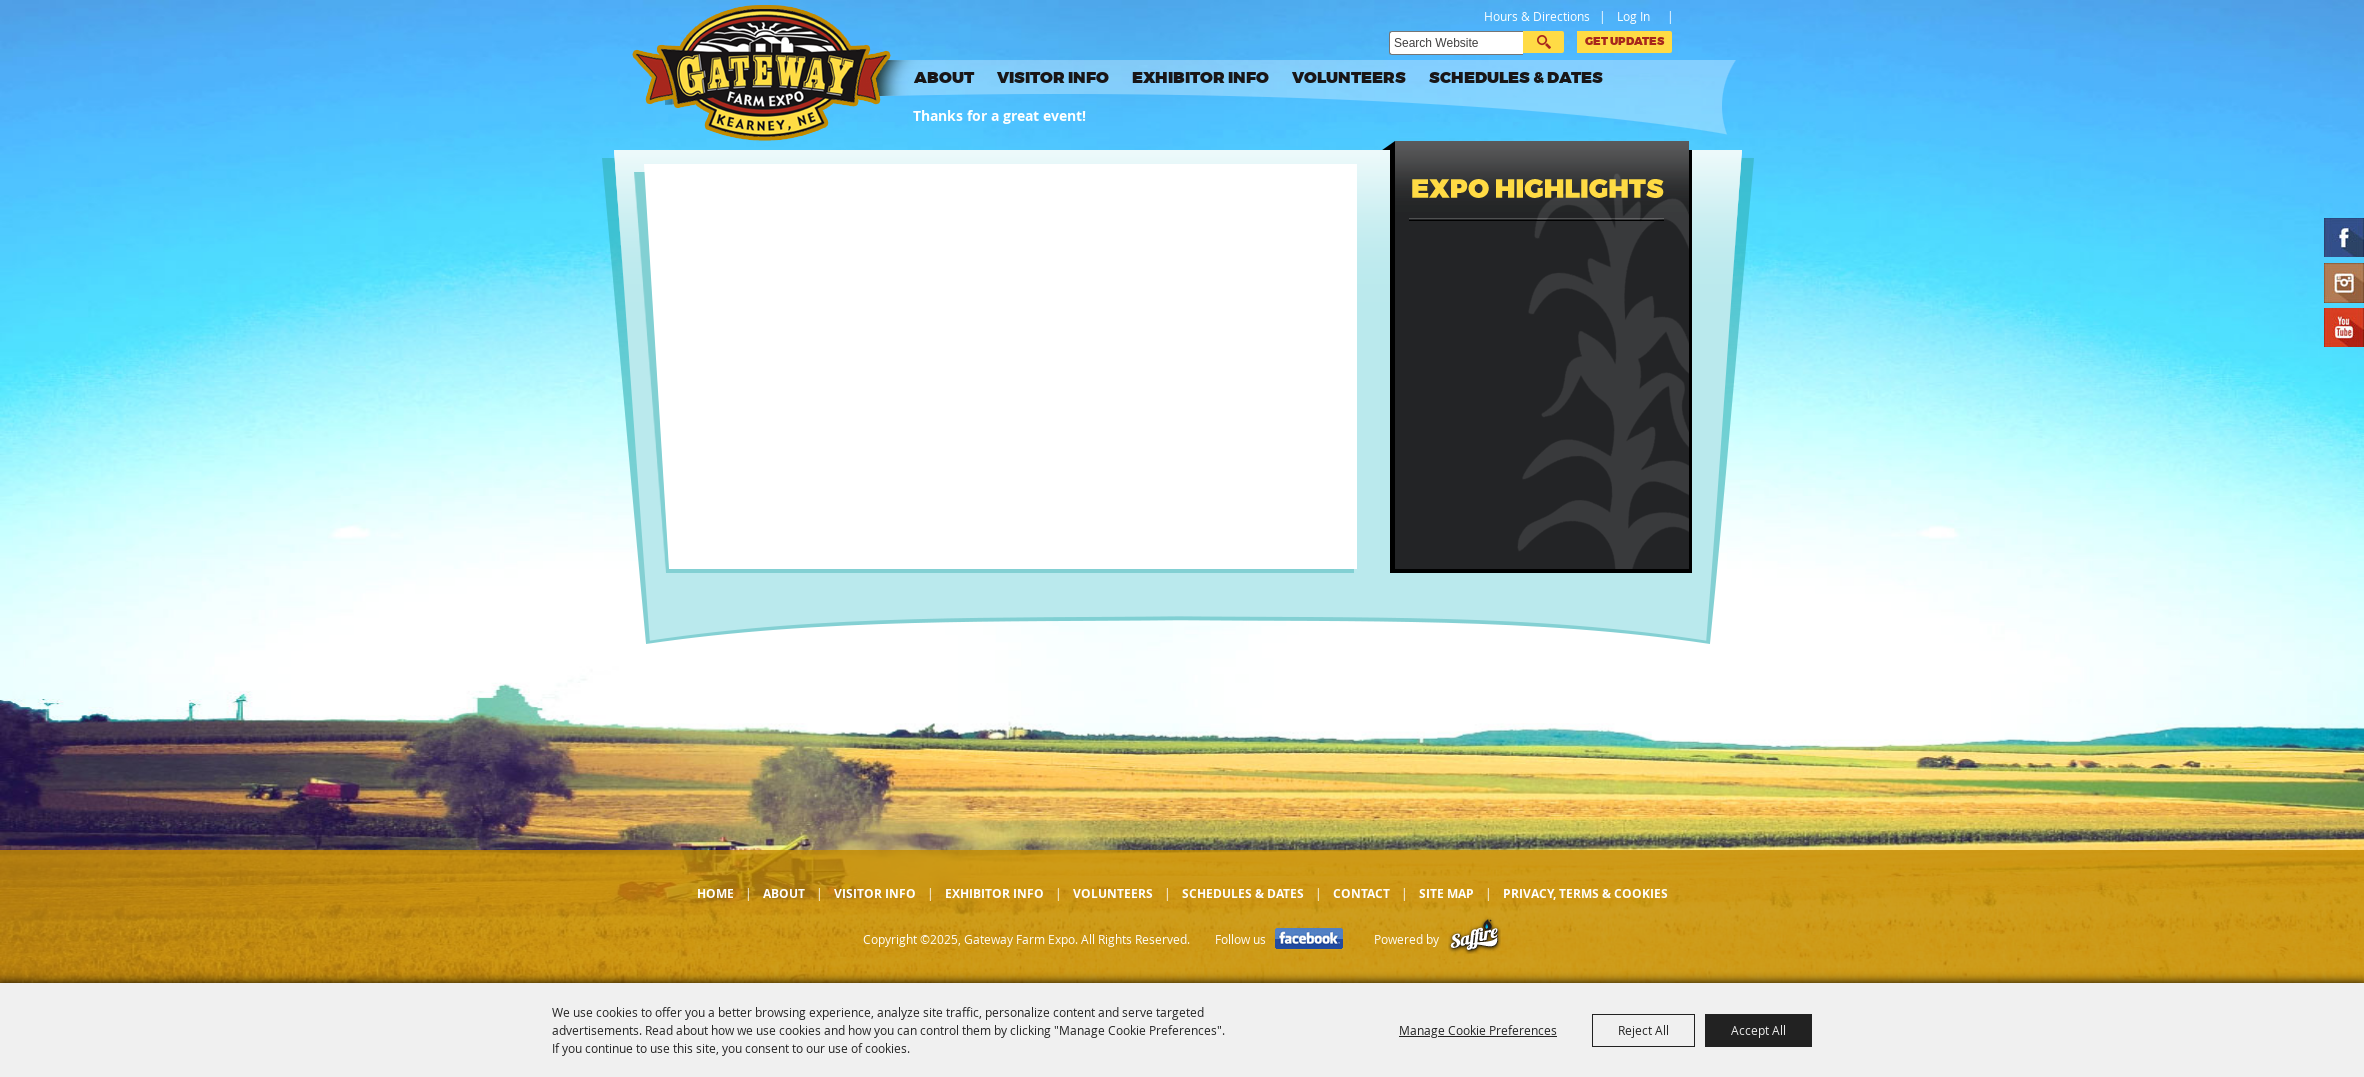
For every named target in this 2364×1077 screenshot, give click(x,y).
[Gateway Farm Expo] (777, 73)
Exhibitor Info (1200, 78)
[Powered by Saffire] (1474, 939)
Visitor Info (1053, 78)
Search (1543, 42)
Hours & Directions (1537, 16)
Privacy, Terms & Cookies (1585, 893)
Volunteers (1349, 78)
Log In (1633, 16)
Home (715, 893)
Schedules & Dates (1516, 78)
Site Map (1446, 893)
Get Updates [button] (1624, 41)
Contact (1361, 893)
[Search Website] (1456, 43)
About (944, 78)
